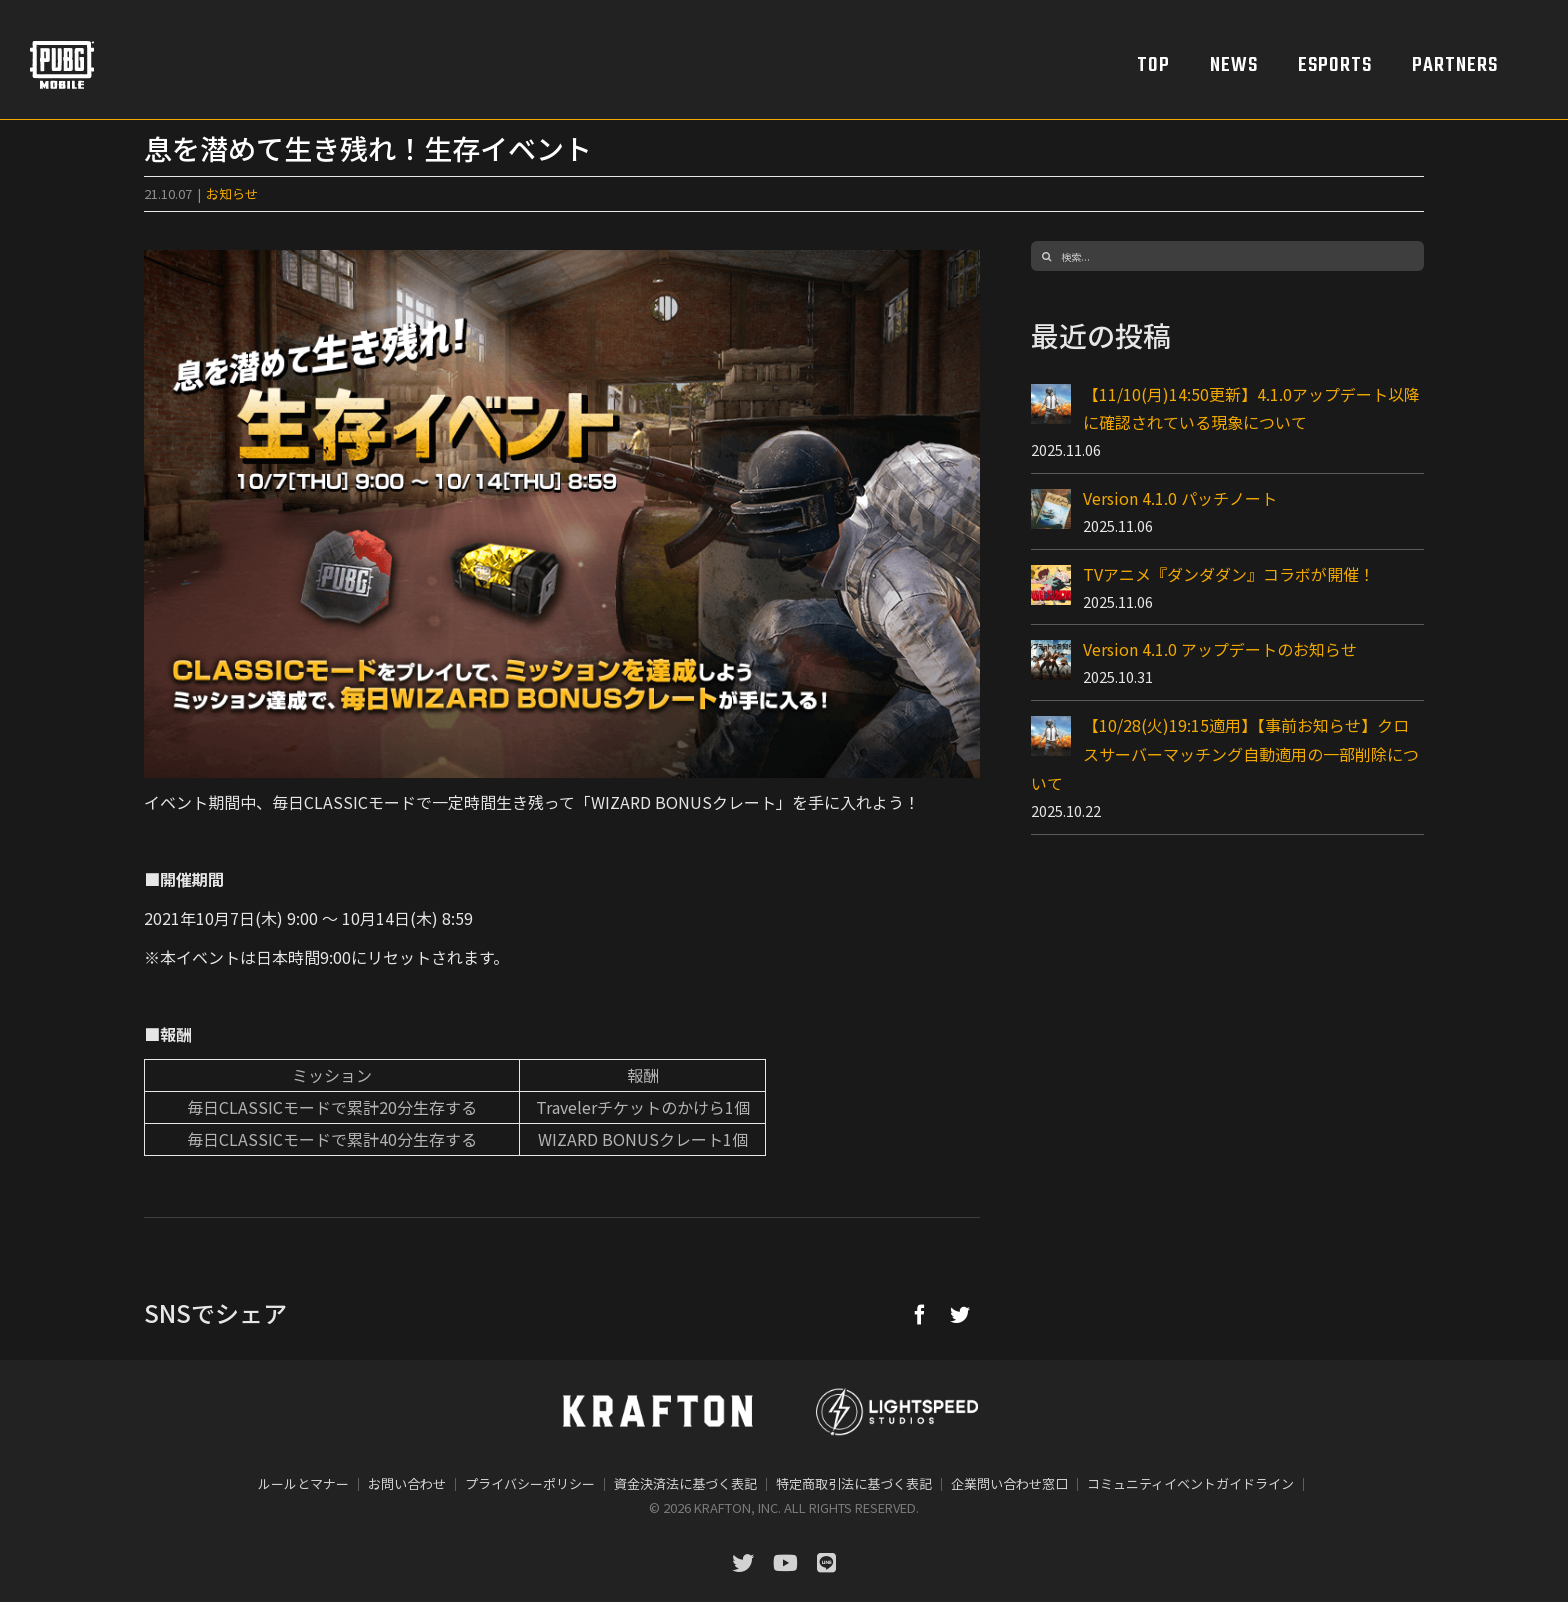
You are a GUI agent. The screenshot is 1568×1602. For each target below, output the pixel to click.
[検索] (1046, 256)
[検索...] (1227, 256)
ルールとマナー (303, 1483)
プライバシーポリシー (530, 1483)
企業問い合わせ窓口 (1009, 1483)
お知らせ (232, 193)
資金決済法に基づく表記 (685, 1483)
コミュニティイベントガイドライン (1190, 1483)
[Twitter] (960, 1314)
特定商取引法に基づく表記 (854, 1483)
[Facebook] (920, 1314)
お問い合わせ (407, 1483)
